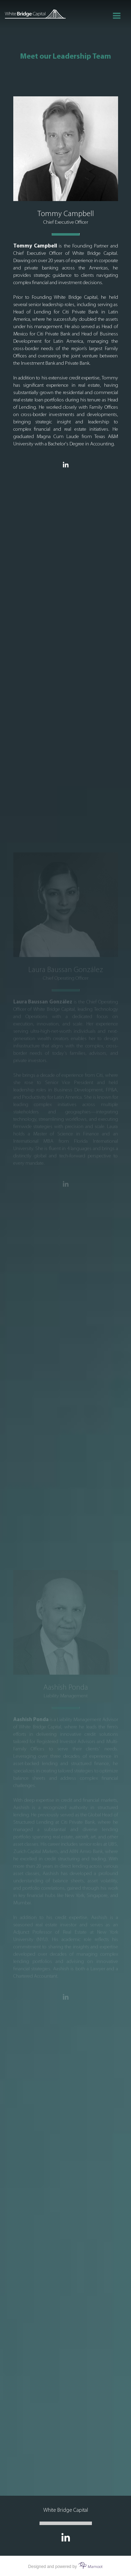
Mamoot (90, 2567)
